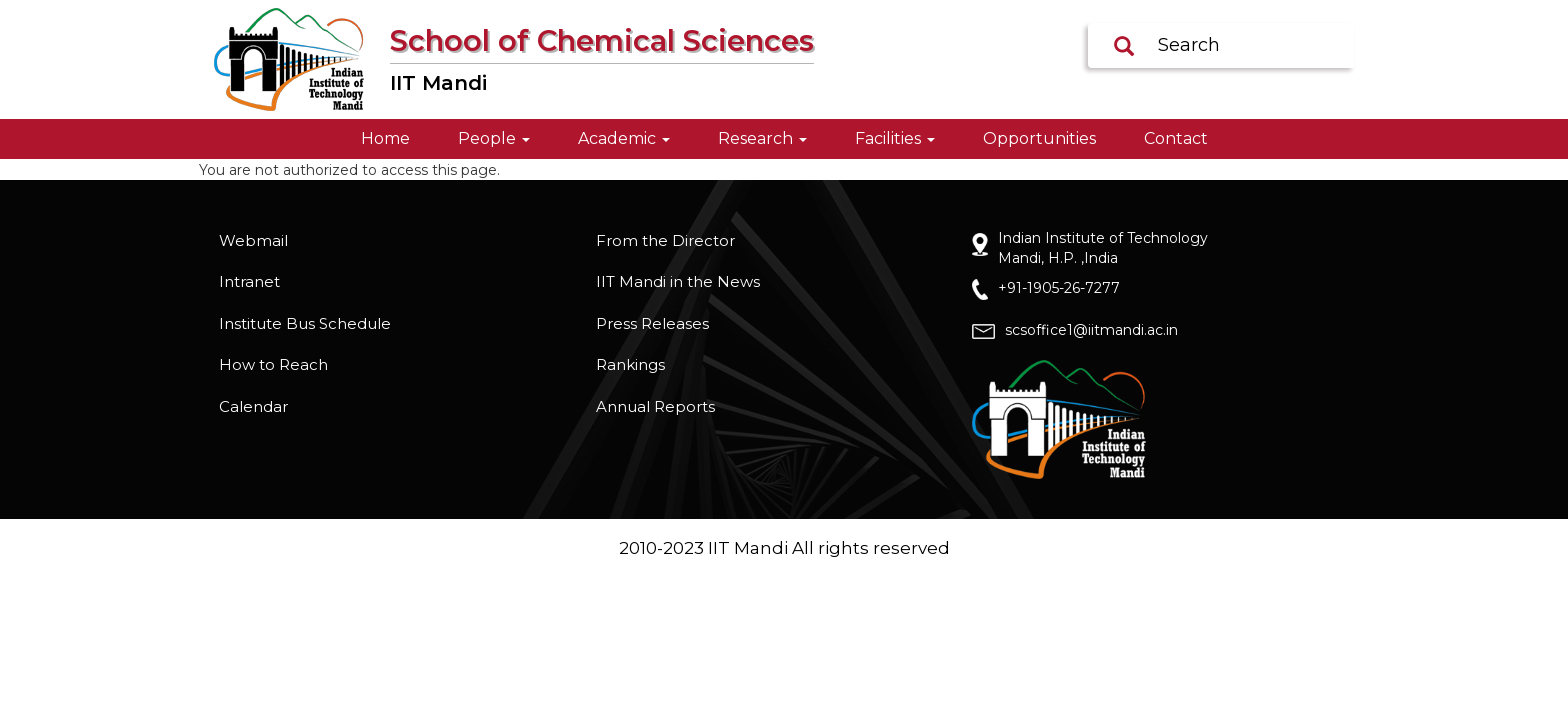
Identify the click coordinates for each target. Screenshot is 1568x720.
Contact (1176, 138)
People (494, 138)
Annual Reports (655, 406)
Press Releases (652, 323)
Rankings (630, 364)
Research (762, 138)
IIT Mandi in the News (678, 281)
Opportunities (1039, 138)
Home (385, 138)
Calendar (253, 406)
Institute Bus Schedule (305, 323)
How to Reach (273, 364)
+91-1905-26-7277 (1059, 288)
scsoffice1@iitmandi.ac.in (1091, 330)
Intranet (249, 281)
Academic (624, 138)
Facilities (895, 138)
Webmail (253, 240)
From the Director (665, 240)
